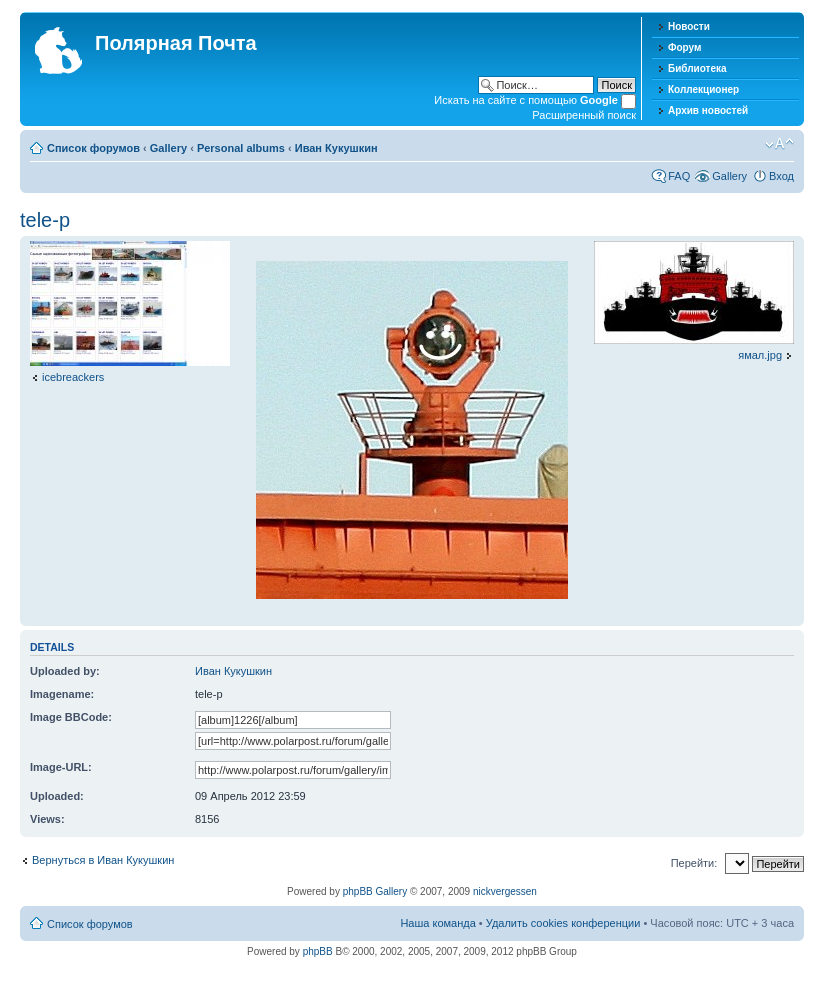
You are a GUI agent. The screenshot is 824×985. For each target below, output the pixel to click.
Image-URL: (61, 767)
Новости (689, 26)
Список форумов (93, 148)
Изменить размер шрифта (779, 144)
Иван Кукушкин (336, 148)
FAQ (679, 176)
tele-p (45, 220)
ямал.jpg (760, 355)
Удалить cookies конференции (563, 923)
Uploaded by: (65, 671)
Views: (47, 819)
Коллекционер (703, 89)
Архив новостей (708, 110)
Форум (684, 47)
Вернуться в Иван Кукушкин (103, 860)
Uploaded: (57, 796)
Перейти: (694, 863)
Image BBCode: (71, 717)
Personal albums (241, 148)
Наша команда (437, 923)
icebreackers (73, 377)
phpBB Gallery (375, 891)
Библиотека (697, 68)
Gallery (168, 148)
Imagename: (62, 694)
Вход (781, 176)
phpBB (318, 951)
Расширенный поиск (584, 115)
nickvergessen (505, 891)
